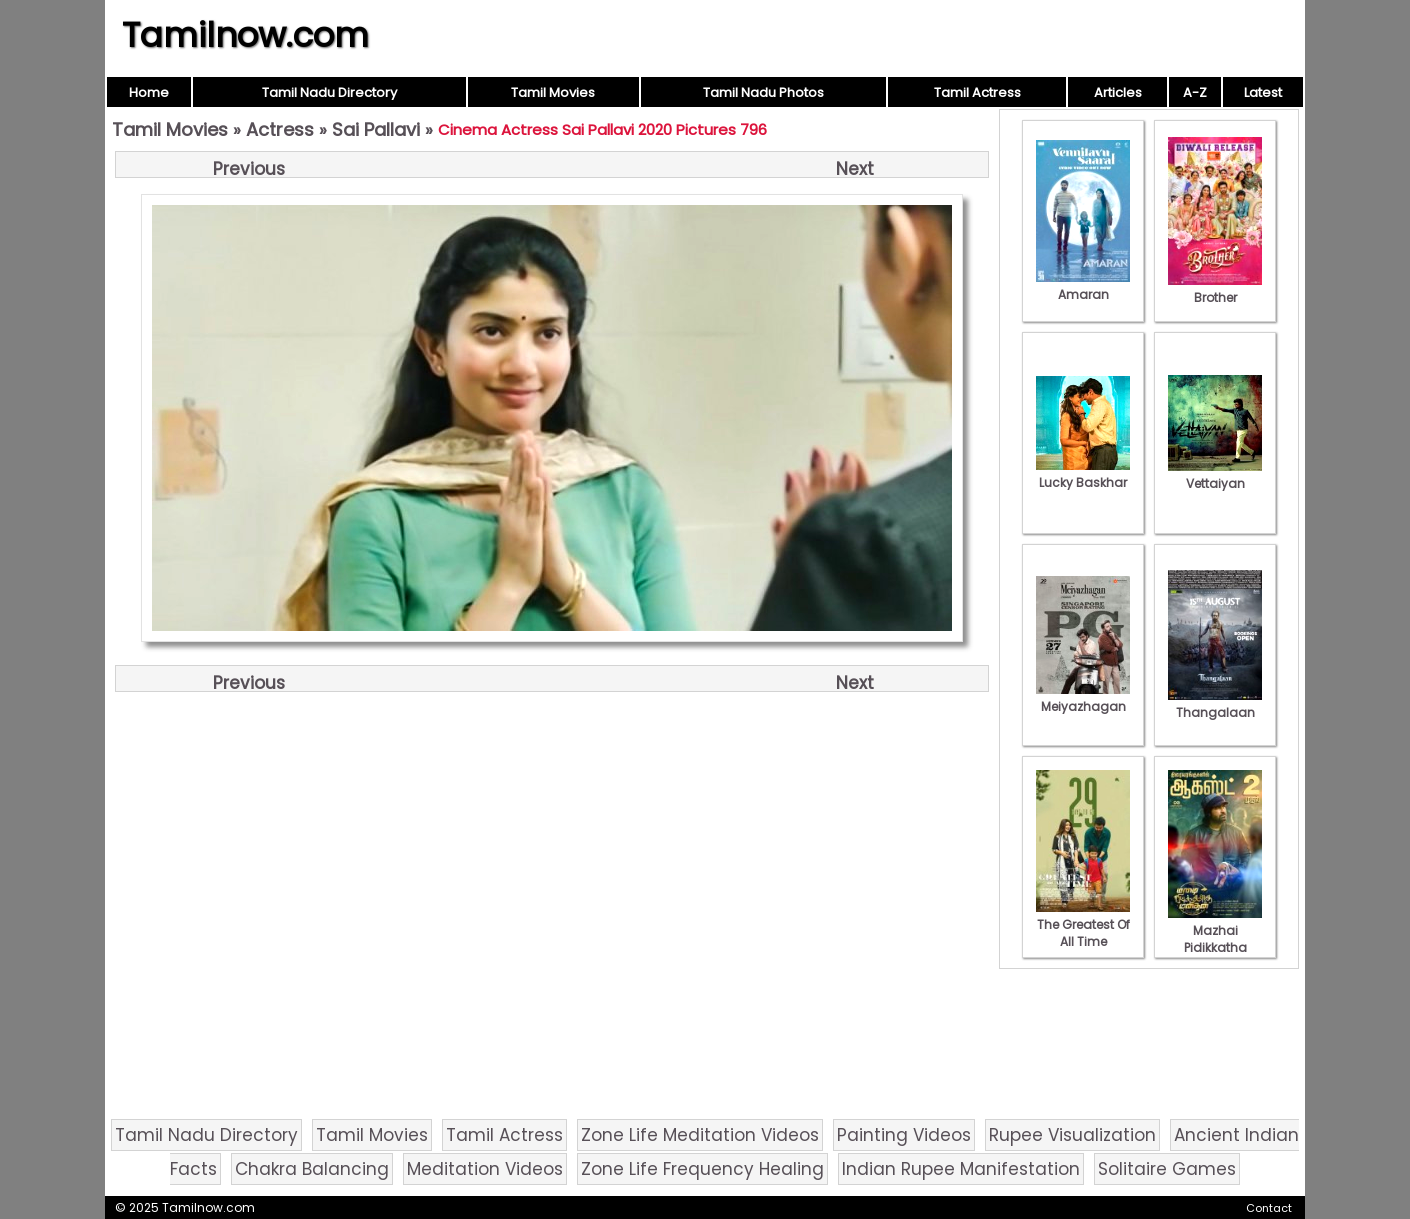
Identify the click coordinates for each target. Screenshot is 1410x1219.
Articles (1118, 92)
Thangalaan (1215, 704)
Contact (1269, 1208)
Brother (1215, 289)
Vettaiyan (1215, 475)
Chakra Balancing (312, 1169)
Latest (1263, 92)
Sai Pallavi (376, 129)
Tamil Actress (977, 92)
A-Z (1195, 92)
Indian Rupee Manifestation (961, 1169)
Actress (280, 129)
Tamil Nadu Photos (763, 92)
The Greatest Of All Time (1083, 924)
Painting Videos (904, 1135)
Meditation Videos (485, 1169)
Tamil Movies (553, 92)
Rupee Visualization (1072, 1135)
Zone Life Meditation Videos (700, 1135)
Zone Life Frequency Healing (702, 1169)
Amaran (1083, 286)
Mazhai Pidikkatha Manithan (1215, 939)
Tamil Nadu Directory (329, 92)
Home (149, 92)
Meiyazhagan (1083, 698)
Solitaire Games (1167, 1169)
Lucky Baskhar (1083, 474)
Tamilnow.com (245, 35)
